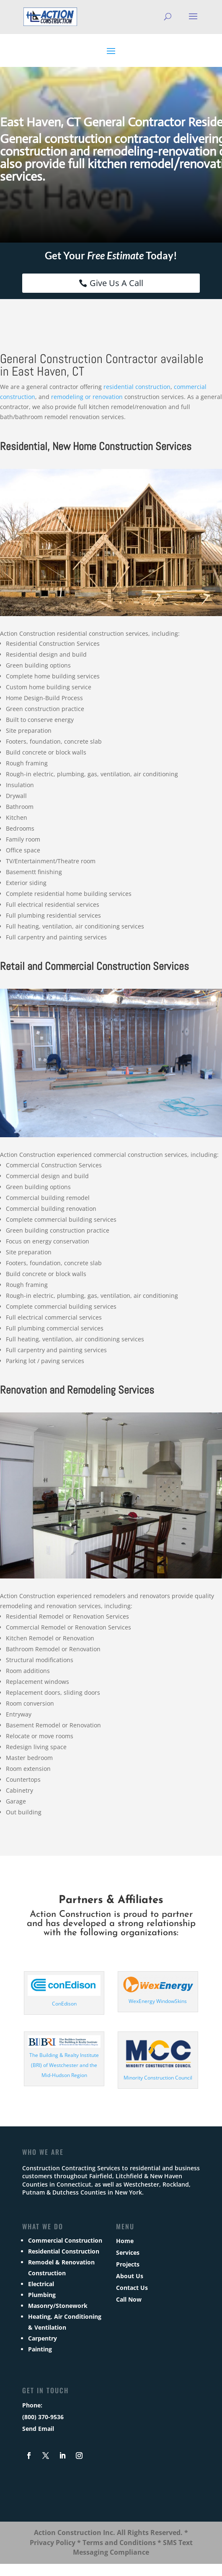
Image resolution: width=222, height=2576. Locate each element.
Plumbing (42, 2295)
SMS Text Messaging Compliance (133, 2547)
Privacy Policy (52, 2542)
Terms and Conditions (119, 2542)
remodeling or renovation (87, 397)
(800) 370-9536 (43, 2417)
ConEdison (64, 2003)
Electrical (41, 2284)
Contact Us (132, 2288)
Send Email (38, 2429)
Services (127, 2252)
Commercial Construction (65, 2240)
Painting (40, 2349)
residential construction (136, 387)
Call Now (129, 2299)
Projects (127, 2264)
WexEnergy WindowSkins (158, 2001)
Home (125, 2241)
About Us (129, 2276)
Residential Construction (63, 2251)
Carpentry (42, 2338)
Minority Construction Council (158, 2077)
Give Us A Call (116, 283)
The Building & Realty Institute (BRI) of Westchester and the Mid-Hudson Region (64, 2065)
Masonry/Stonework (58, 2306)
